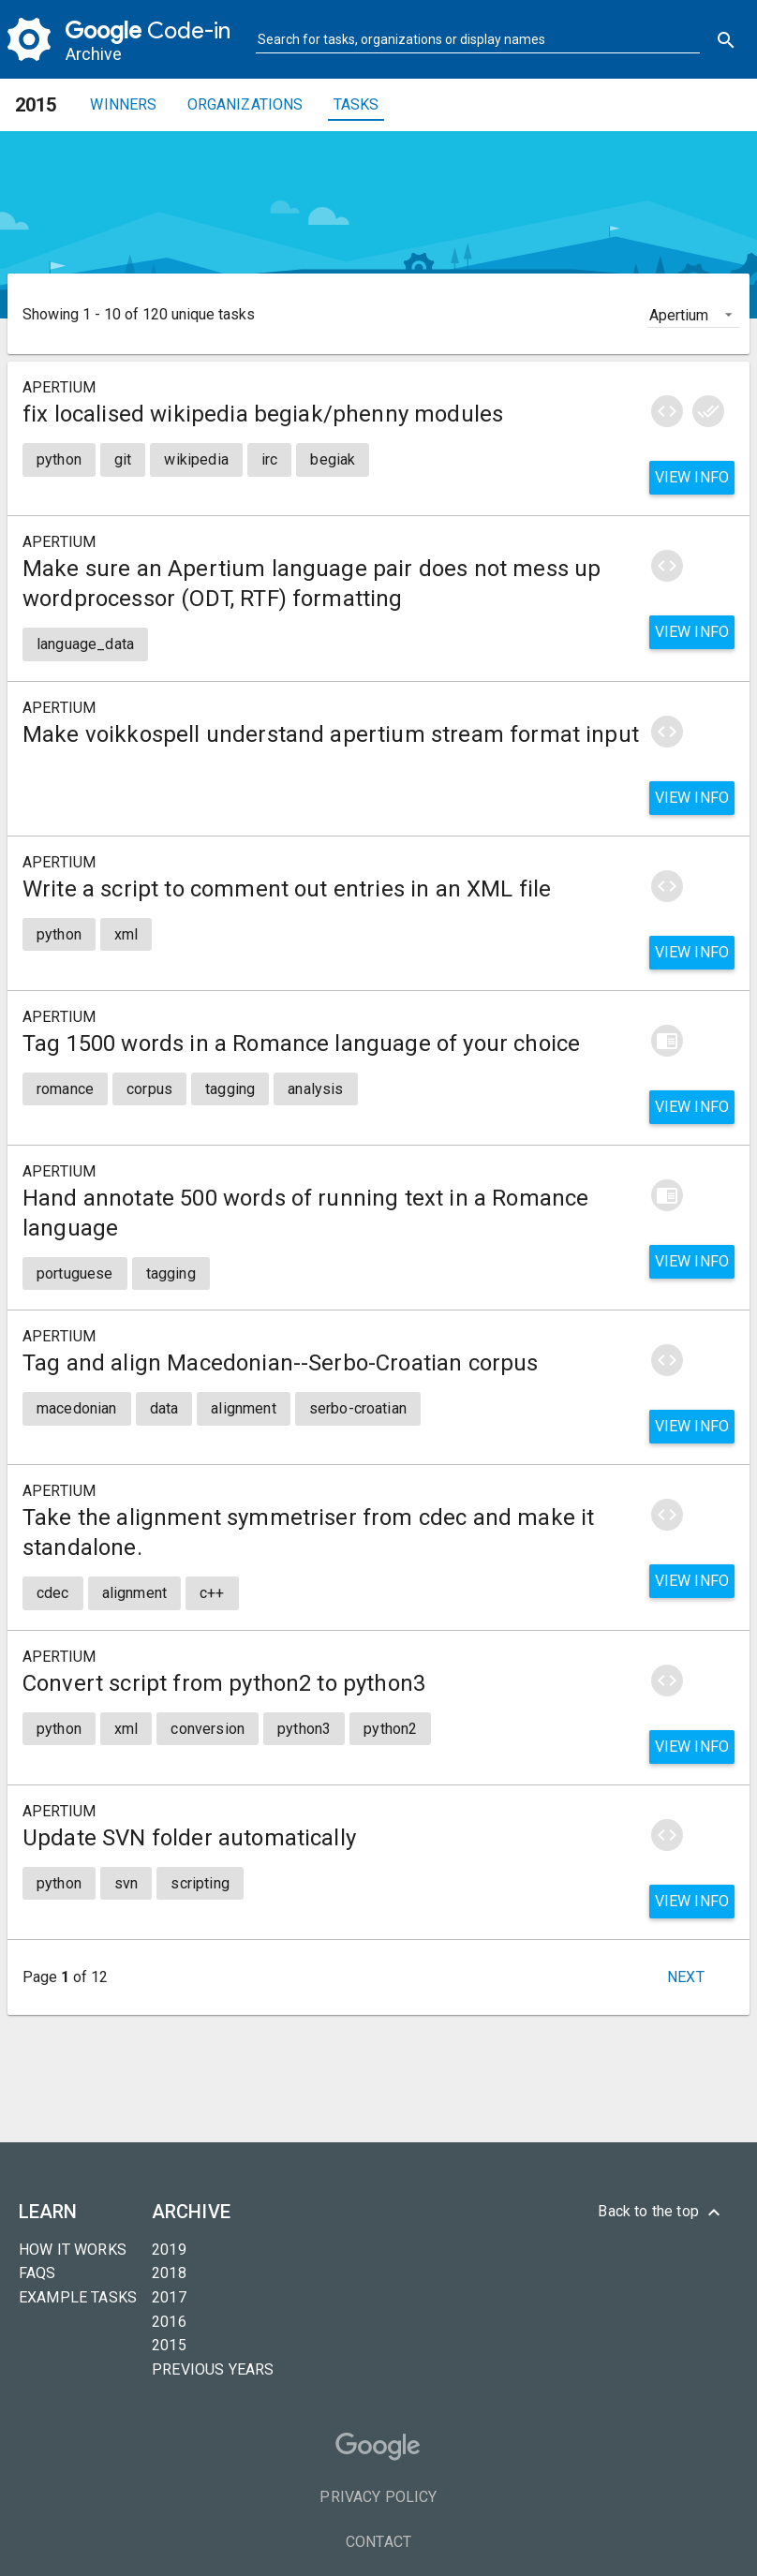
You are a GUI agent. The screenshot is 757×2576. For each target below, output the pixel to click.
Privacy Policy (378, 2497)
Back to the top (661, 2212)
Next (686, 1977)
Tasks (356, 104)
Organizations (245, 104)
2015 (169, 2345)
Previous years (213, 2369)
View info (692, 477)
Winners (123, 104)
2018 (169, 2273)
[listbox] (693, 314)
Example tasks (78, 2297)
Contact (378, 2542)
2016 (169, 2322)
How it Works (72, 2249)
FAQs (37, 2273)
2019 (169, 2249)
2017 (169, 2297)
